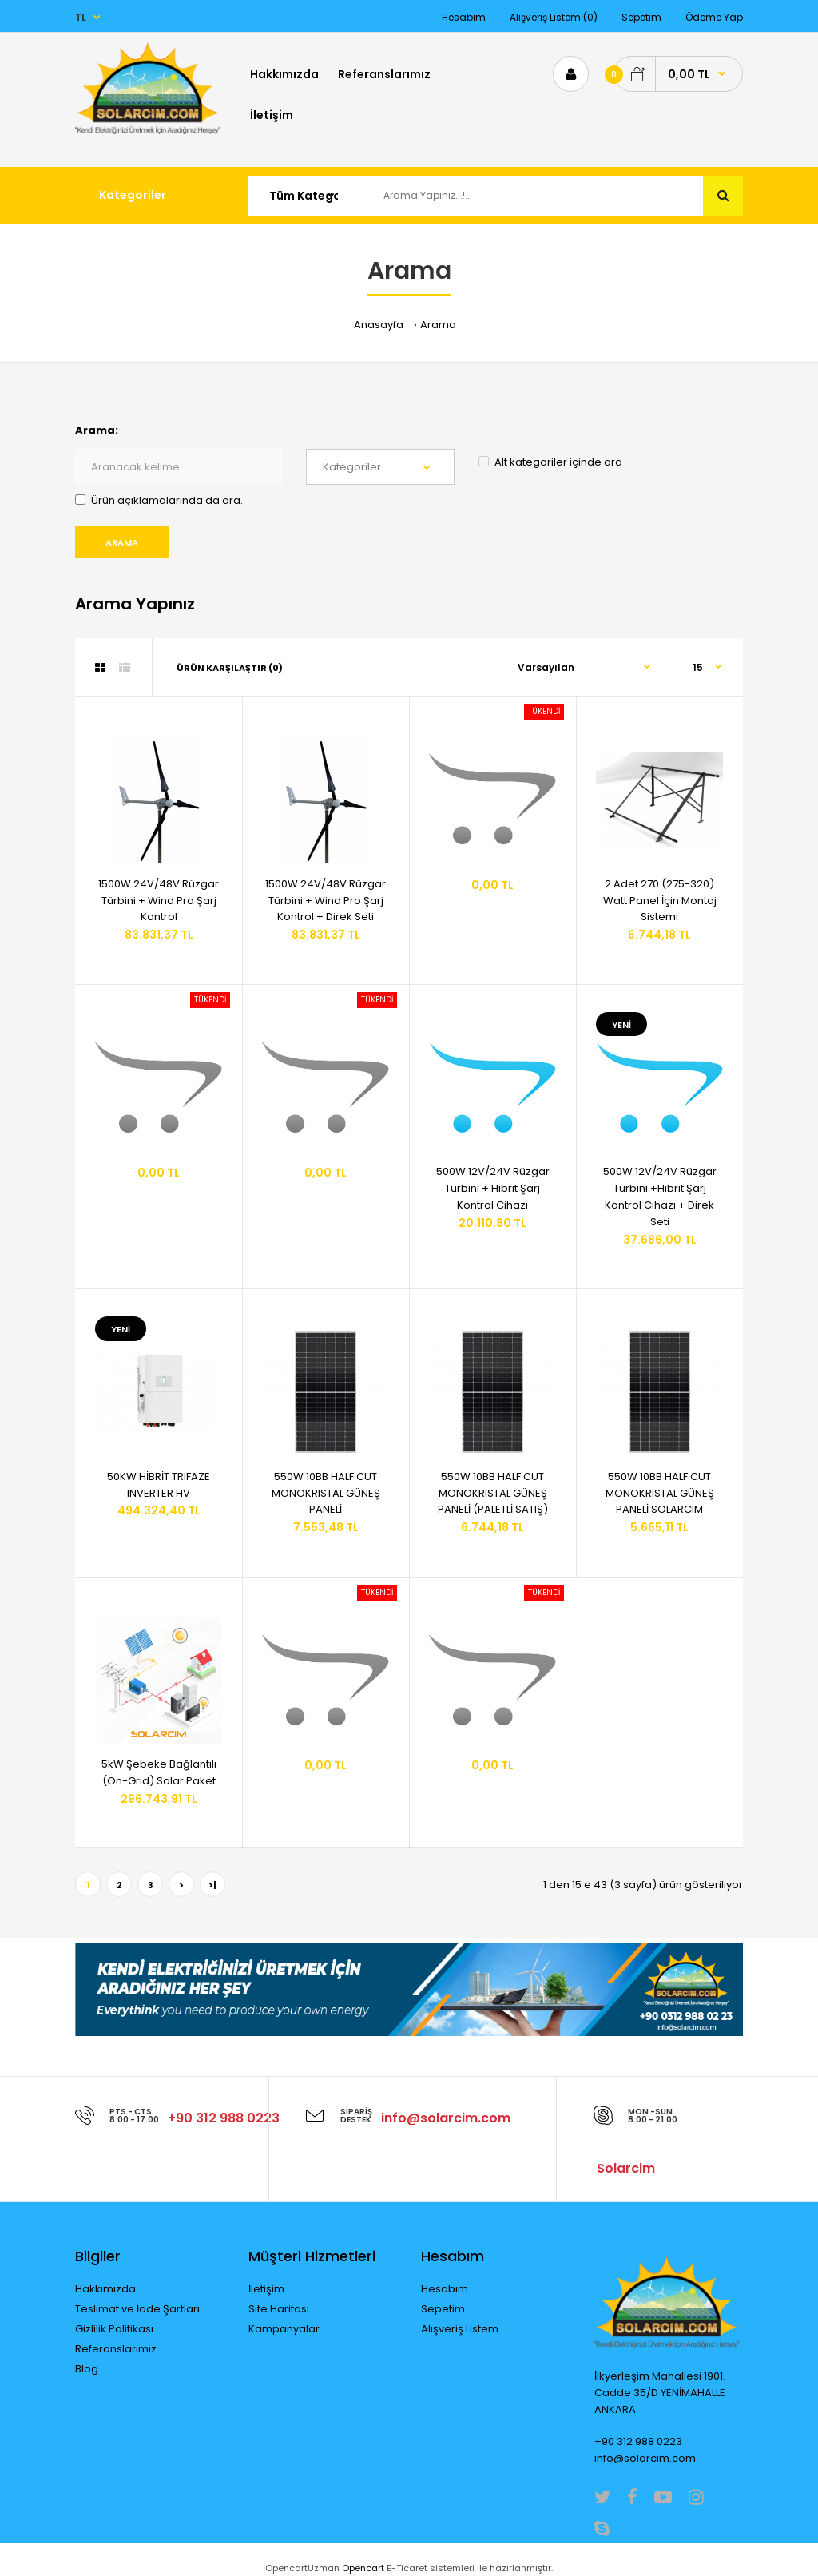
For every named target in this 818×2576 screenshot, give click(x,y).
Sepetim (641, 17)
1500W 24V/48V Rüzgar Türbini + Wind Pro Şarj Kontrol (158, 900)
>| (212, 1885)
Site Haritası (278, 2308)
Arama (438, 324)
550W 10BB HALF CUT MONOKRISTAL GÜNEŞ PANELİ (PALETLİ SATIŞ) (493, 1493)
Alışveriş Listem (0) (554, 17)
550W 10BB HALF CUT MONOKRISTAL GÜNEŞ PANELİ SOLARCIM (660, 1493)
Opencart (363, 2568)
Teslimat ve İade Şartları (137, 2308)
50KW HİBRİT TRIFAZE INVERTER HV (158, 1485)
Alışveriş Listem (459, 2328)
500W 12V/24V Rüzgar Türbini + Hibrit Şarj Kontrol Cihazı (493, 1188)
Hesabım (464, 17)
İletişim (266, 2288)
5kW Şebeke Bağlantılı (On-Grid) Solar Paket (158, 1772)
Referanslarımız (116, 2348)
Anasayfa (378, 324)
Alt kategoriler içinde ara (550, 462)
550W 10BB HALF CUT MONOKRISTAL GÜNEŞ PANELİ (326, 1493)
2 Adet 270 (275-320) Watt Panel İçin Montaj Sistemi (660, 900)
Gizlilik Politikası (114, 2328)
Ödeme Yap (714, 17)
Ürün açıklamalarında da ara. (159, 500)
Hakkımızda (105, 2288)
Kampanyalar (284, 2328)
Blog (86, 2368)
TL (80, 17)
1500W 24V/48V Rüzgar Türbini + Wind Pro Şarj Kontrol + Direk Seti (325, 900)
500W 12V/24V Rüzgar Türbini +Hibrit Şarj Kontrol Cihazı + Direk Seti (660, 1196)
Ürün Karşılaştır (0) (230, 667)
